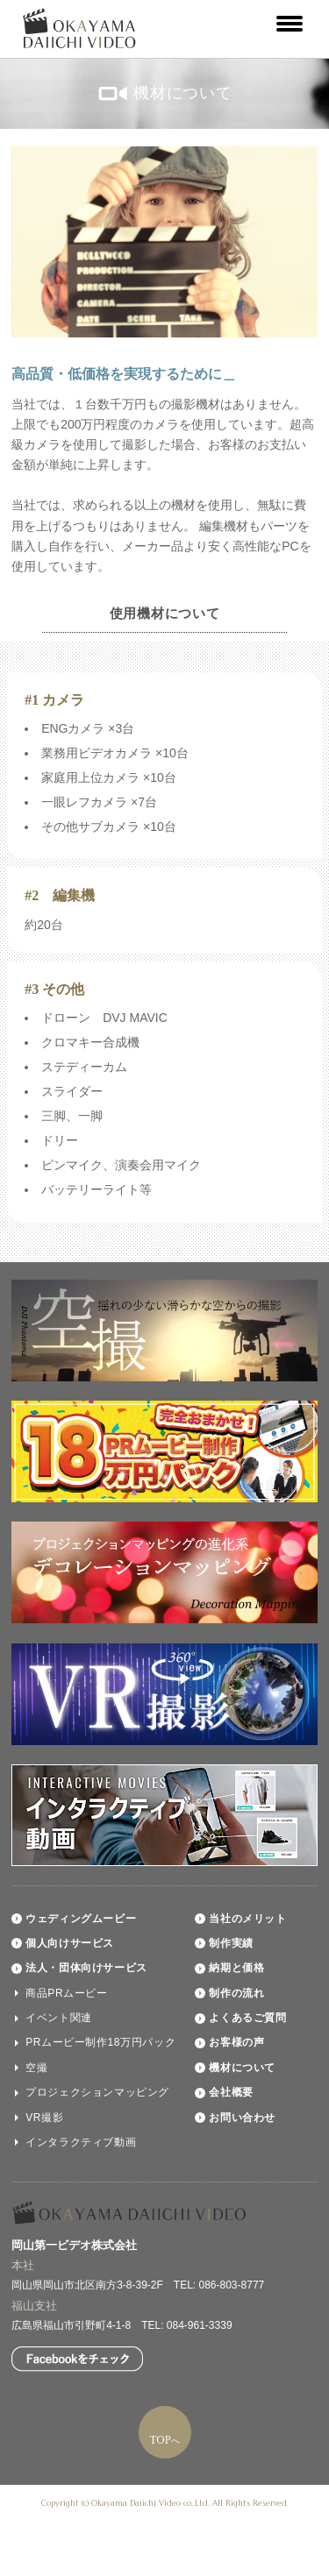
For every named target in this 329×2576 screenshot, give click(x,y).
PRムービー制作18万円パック (100, 2042)
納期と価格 (236, 1968)
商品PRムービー (66, 1993)
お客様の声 (236, 2042)
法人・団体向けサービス (86, 1968)
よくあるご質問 (247, 2018)
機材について (242, 2068)
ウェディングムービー (80, 1918)
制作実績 (231, 1943)
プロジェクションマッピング (97, 2092)
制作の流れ (236, 1993)
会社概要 (231, 2092)
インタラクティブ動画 (80, 2142)
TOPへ (164, 2440)
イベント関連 (58, 2018)
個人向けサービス (69, 1943)
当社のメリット (247, 1918)
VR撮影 (44, 2117)
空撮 (36, 2068)
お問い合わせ (242, 2117)
